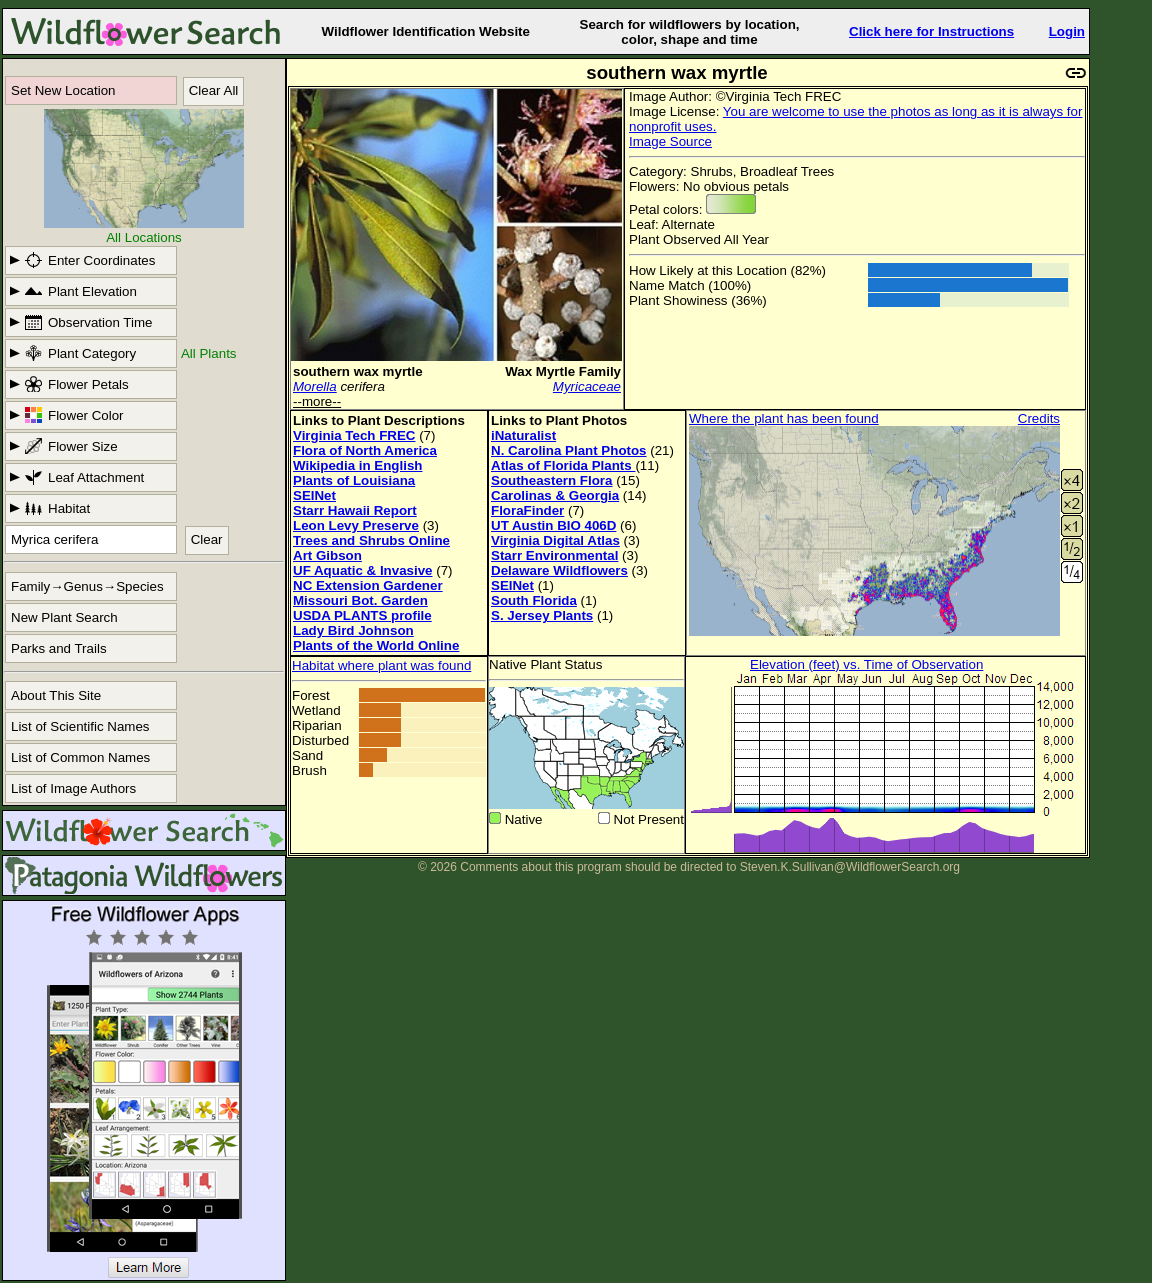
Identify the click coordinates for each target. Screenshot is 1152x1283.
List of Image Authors (73, 788)
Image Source (670, 141)
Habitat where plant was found (381, 665)
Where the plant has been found (784, 418)
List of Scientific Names (80, 726)
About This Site (56, 695)
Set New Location (63, 90)
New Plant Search (64, 617)
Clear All (214, 90)
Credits (1039, 418)
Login (1067, 31)
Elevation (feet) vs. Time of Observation (866, 664)
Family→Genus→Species (87, 586)
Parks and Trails (59, 648)
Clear (207, 539)
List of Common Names (80, 757)
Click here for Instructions (931, 31)
